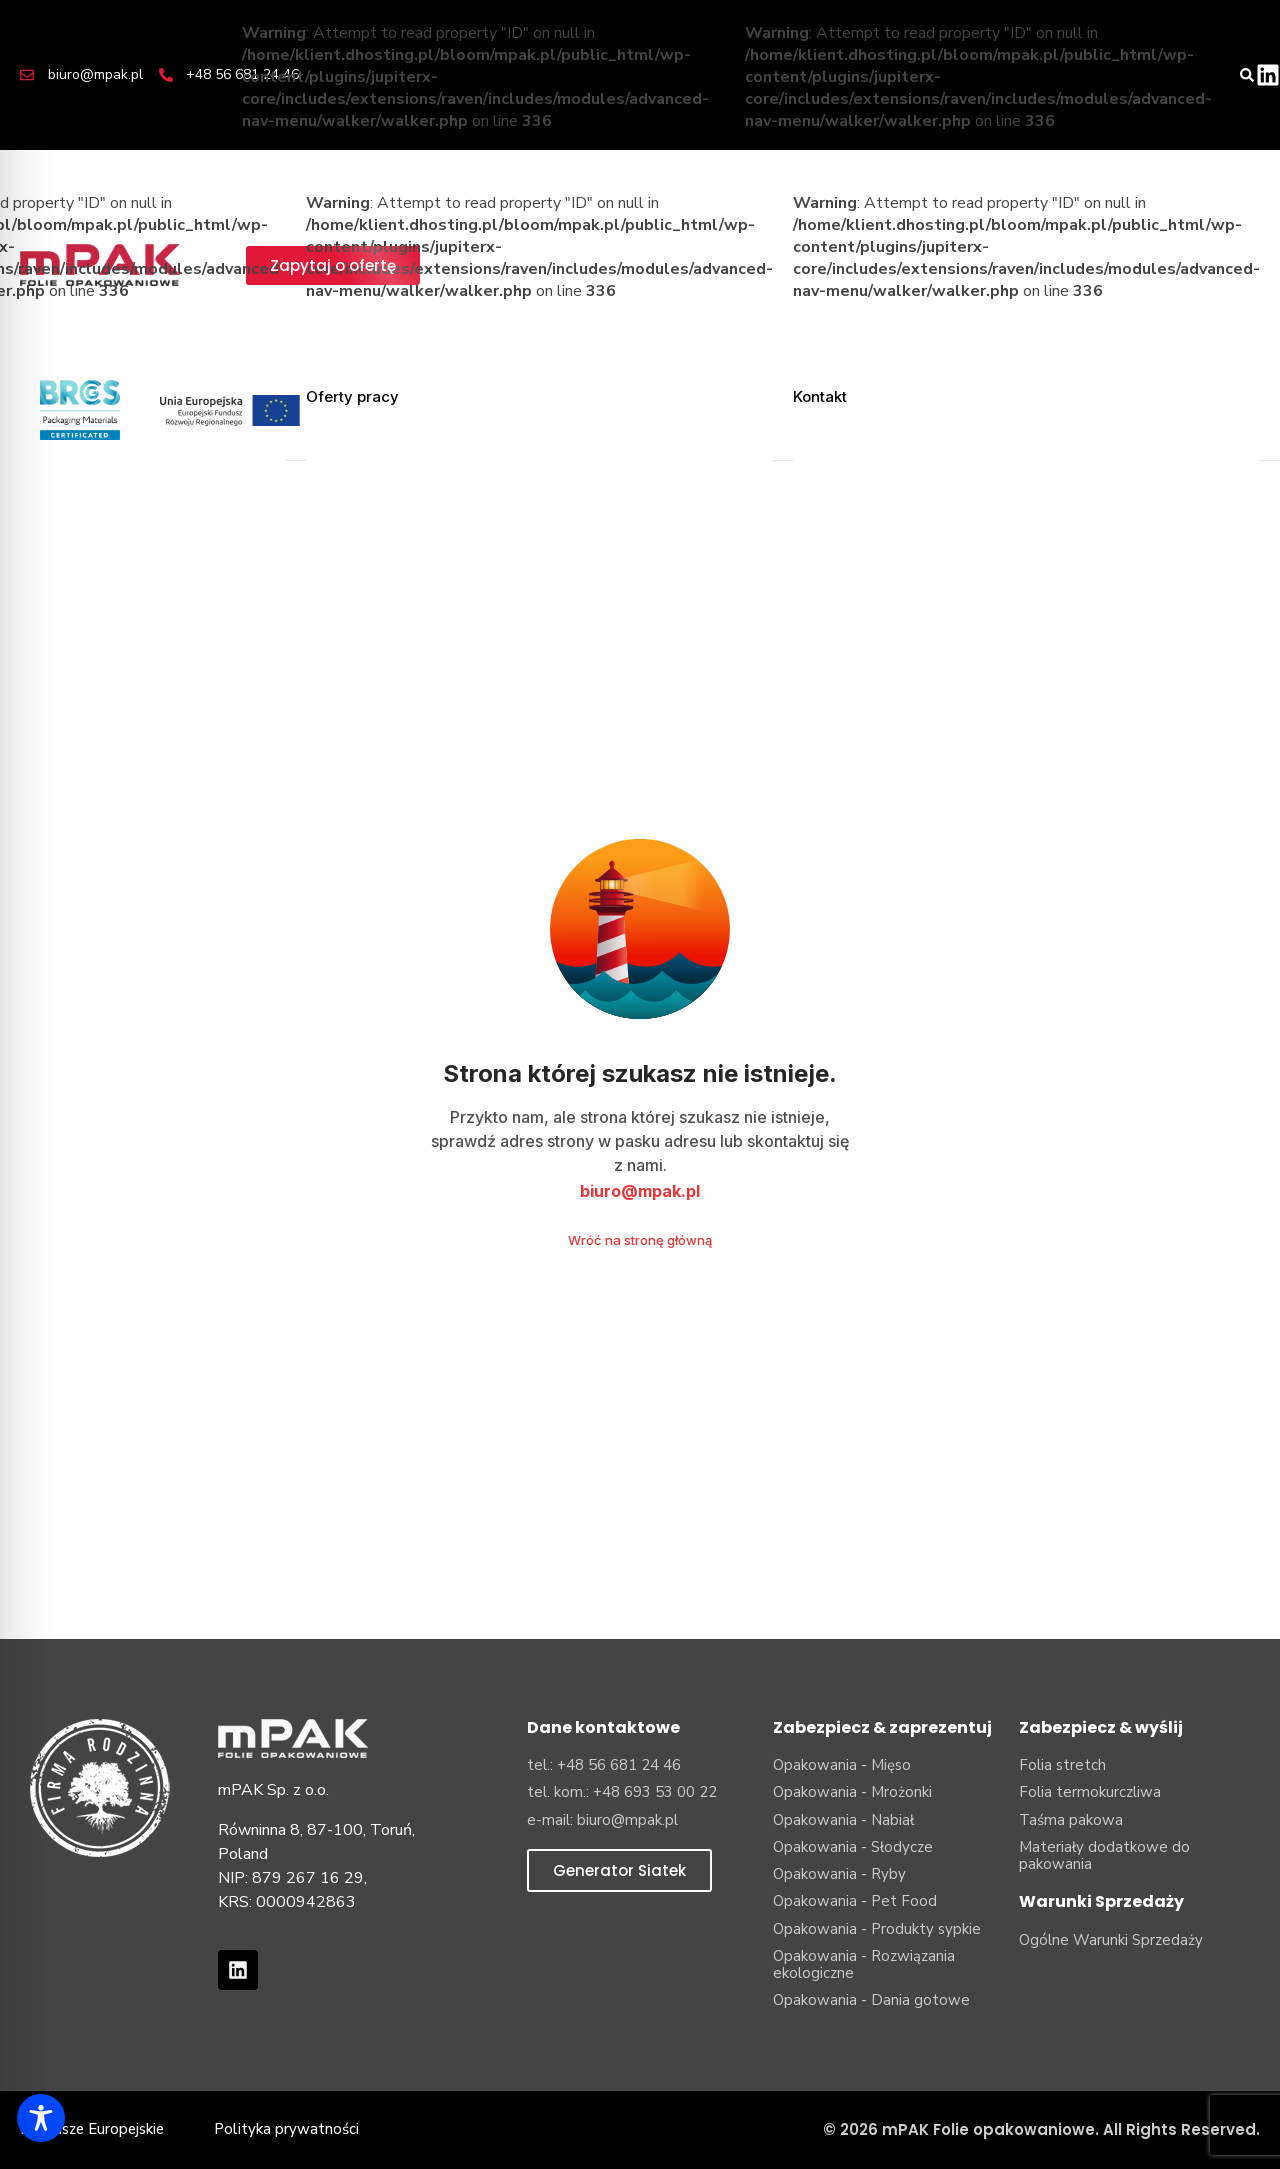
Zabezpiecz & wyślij (1101, 1727)
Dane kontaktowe (603, 1727)
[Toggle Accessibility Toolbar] (41, 2118)
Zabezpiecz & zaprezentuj (882, 1727)
